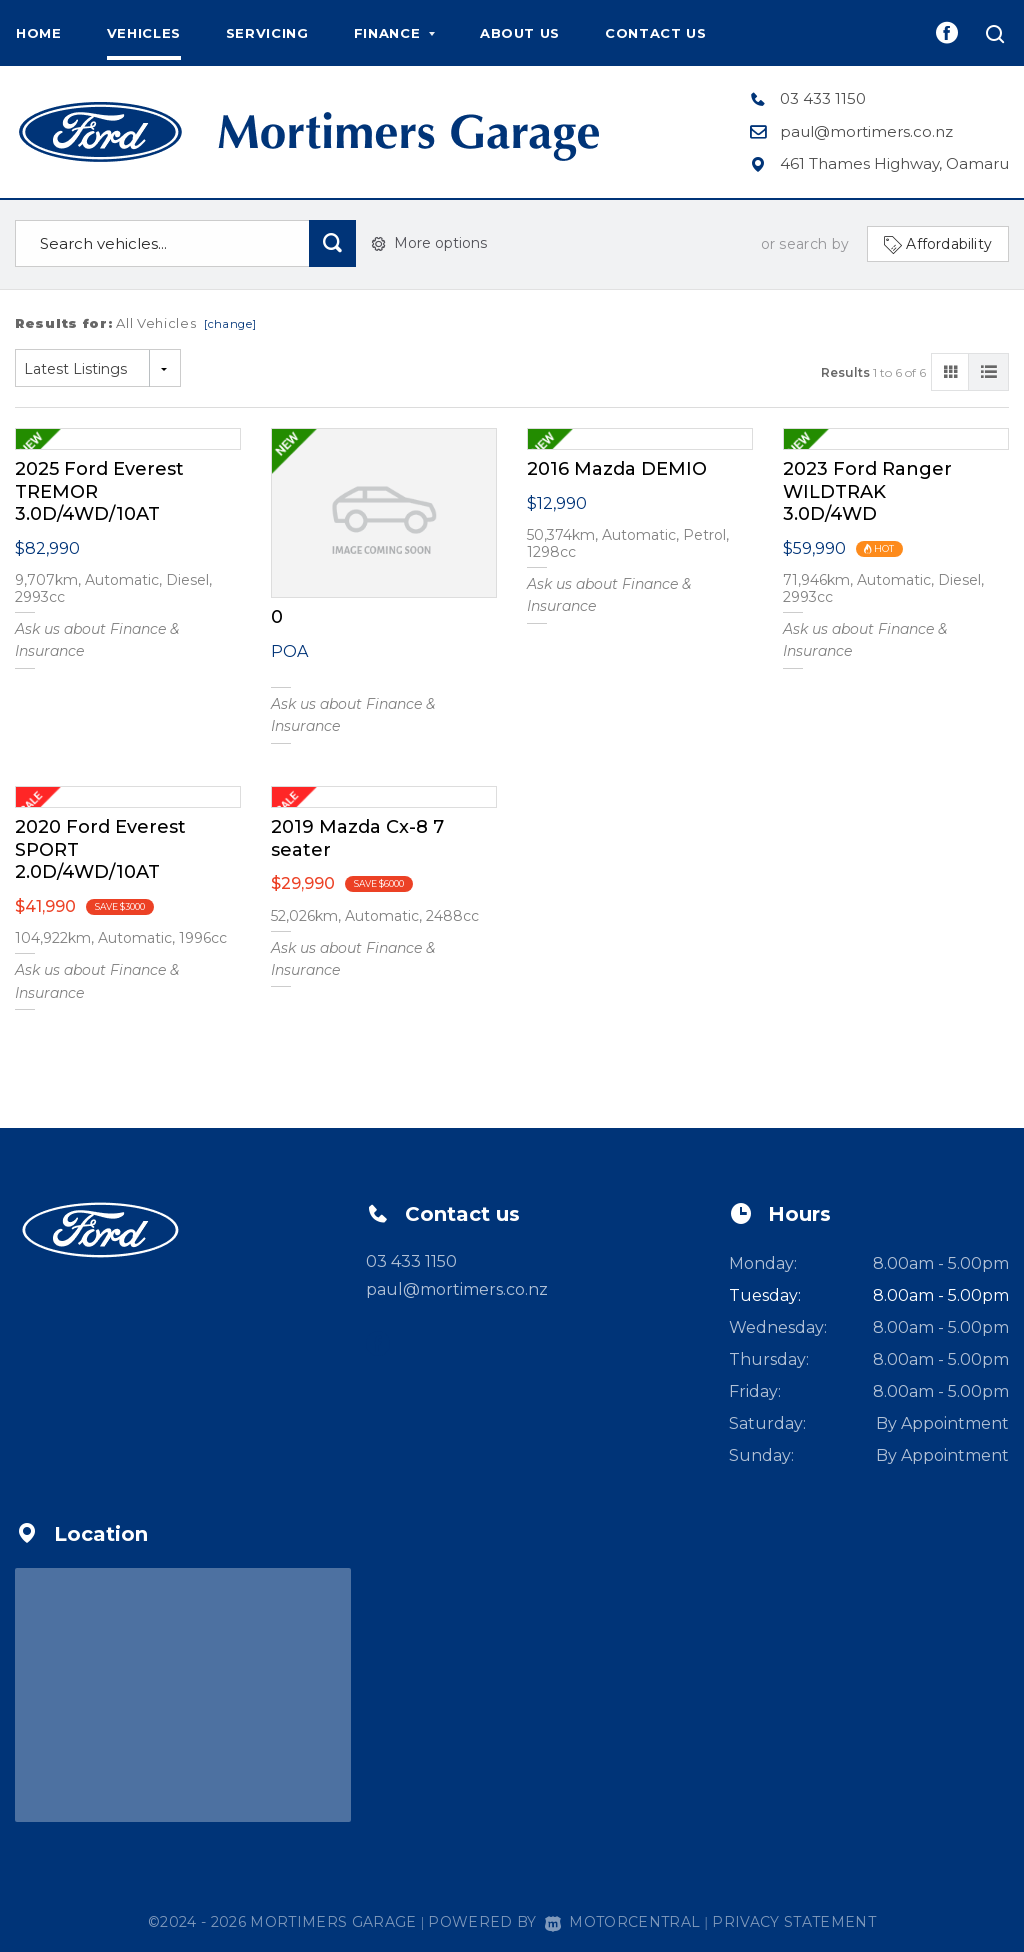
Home (39, 33)
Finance (394, 33)
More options (429, 243)
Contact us (656, 33)
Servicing (267, 33)
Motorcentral (622, 1922)
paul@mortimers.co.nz (866, 131)
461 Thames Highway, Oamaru (894, 163)
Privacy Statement (794, 1922)
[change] (230, 324)
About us (520, 33)
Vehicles (144, 33)
